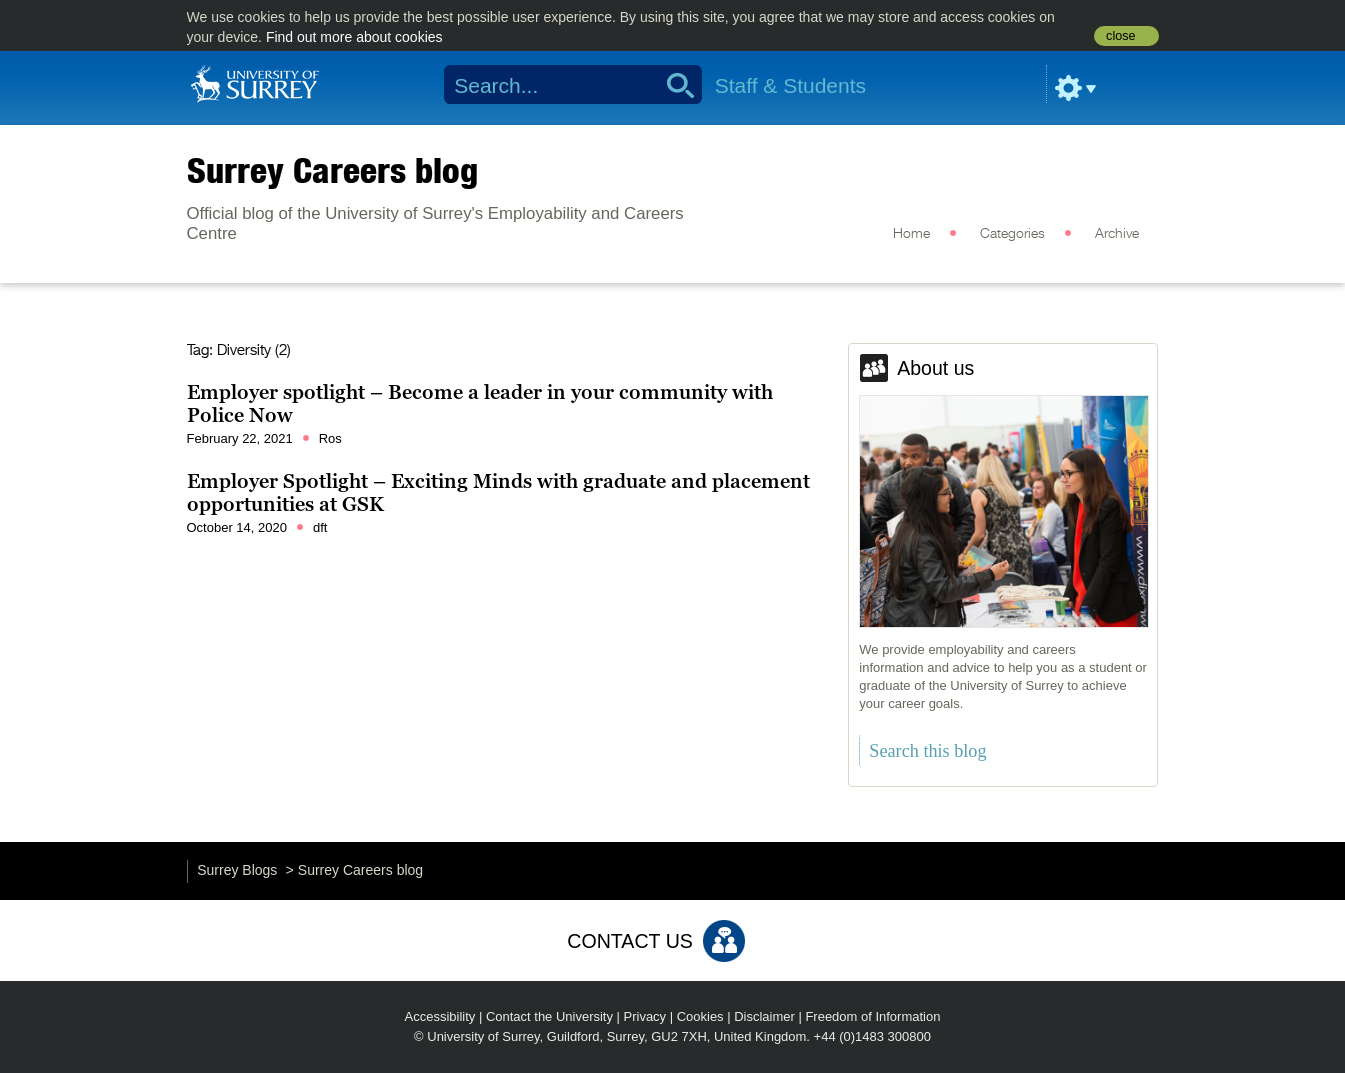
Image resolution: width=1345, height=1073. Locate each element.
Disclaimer (764, 1016)
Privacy (645, 1016)
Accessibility (440, 1016)
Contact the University (549, 1016)
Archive (1117, 234)
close (1120, 36)
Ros (330, 438)
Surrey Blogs (237, 870)
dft (320, 527)
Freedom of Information (872, 1016)
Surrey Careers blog (332, 170)
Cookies (700, 1016)
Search (673, 85)
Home (911, 234)
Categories (1012, 234)
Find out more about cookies (354, 37)
